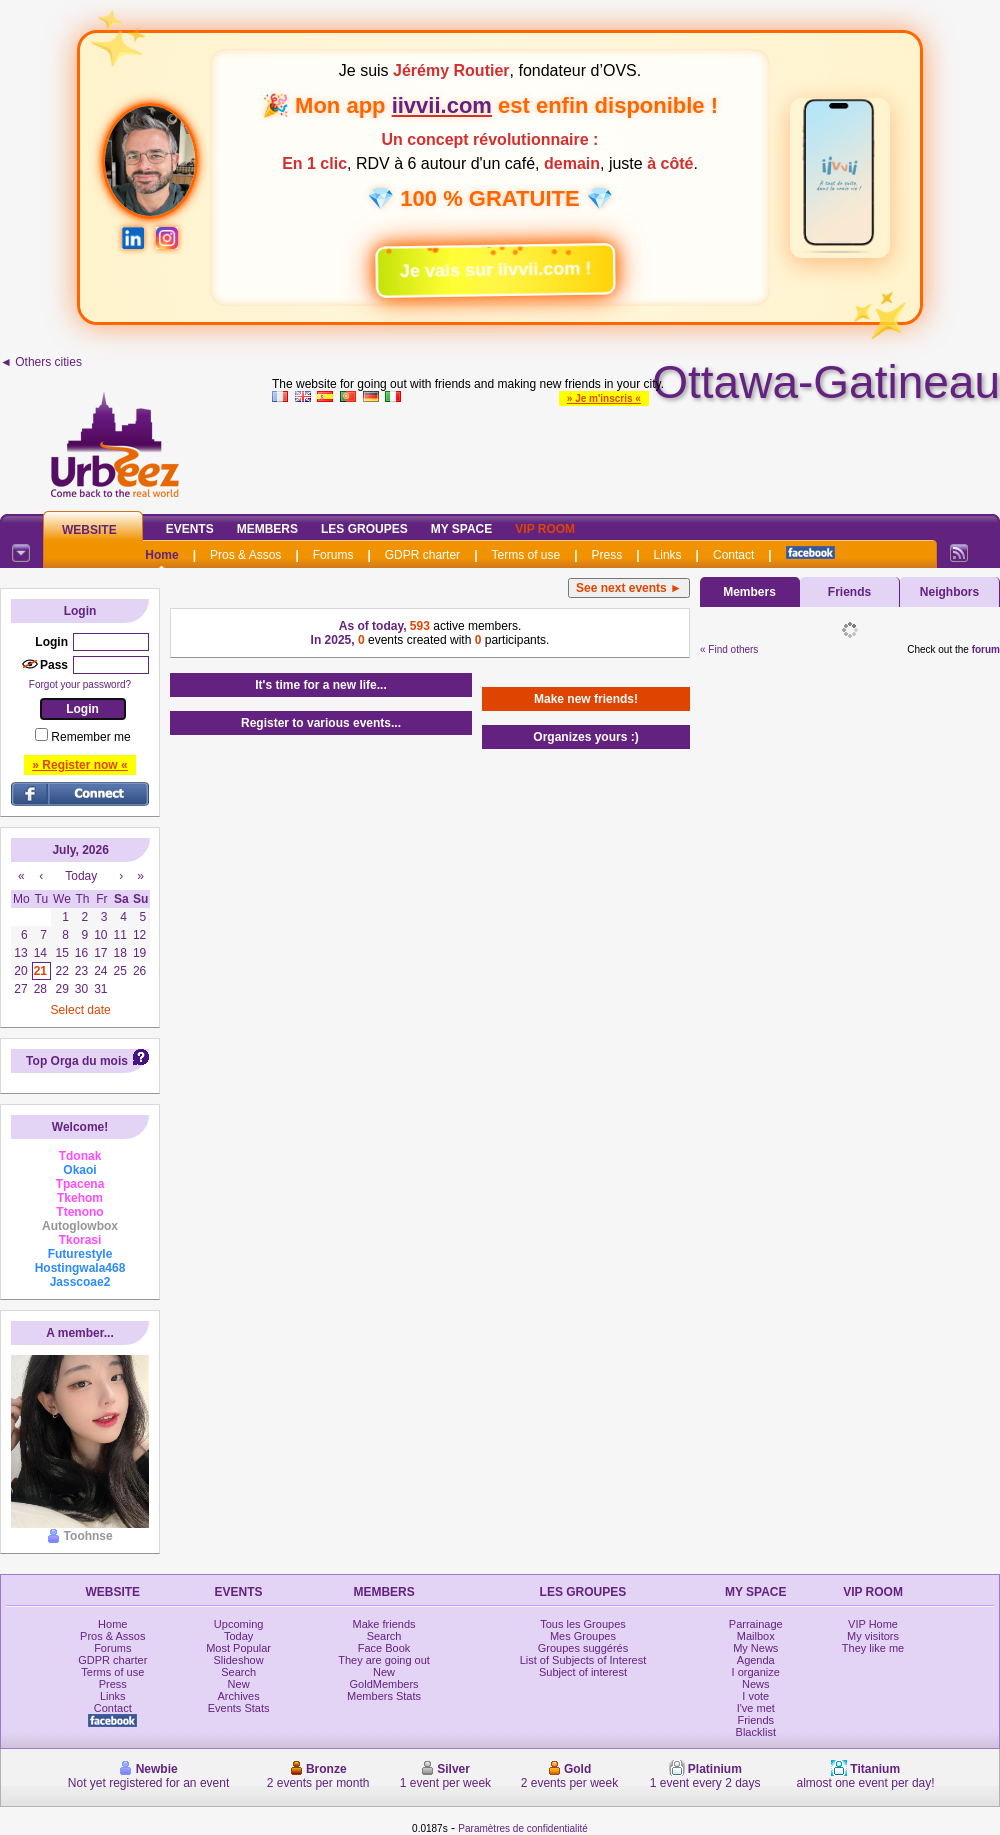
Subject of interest (583, 1672)
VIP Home (873, 1624)
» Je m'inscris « (604, 398)
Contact (733, 555)
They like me (873, 1648)
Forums (333, 555)
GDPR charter (422, 555)
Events (190, 529)
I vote (755, 1696)
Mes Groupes (583, 1636)
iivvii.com (442, 105)
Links (668, 555)
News (756, 1684)
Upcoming (239, 1624)
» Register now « (79, 765)
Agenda (756, 1660)
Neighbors (949, 592)
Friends (849, 592)
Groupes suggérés (583, 1648)
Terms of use (525, 555)
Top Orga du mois (77, 1061)
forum (986, 649)
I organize (756, 1672)
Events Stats (239, 1708)
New (239, 1684)
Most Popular (238, 1648)
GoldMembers (384, 1684)
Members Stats (384, 1696)
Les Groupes (364, 529)
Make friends (384, 1624)
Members (267, 529)
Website (89, 530)
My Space (462, 529)
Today (238, 1636)
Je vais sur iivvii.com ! (483, 263)
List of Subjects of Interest (583, 1660)
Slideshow (239, 1660)
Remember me (90, 737)
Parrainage (756, 1624)
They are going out (384, 1660)
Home (161, 555)
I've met (756, 1708)
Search (238, 1672)
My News (755, 1648)
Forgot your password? (80, 684)
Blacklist (756, 1732)
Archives (239, 1696)
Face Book (384, 1648)
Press (607, 555)
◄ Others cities (41, 362)
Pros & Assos (245, 555)
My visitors (873, 1636)
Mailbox (756, 1636)
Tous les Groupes (583, 1624)
